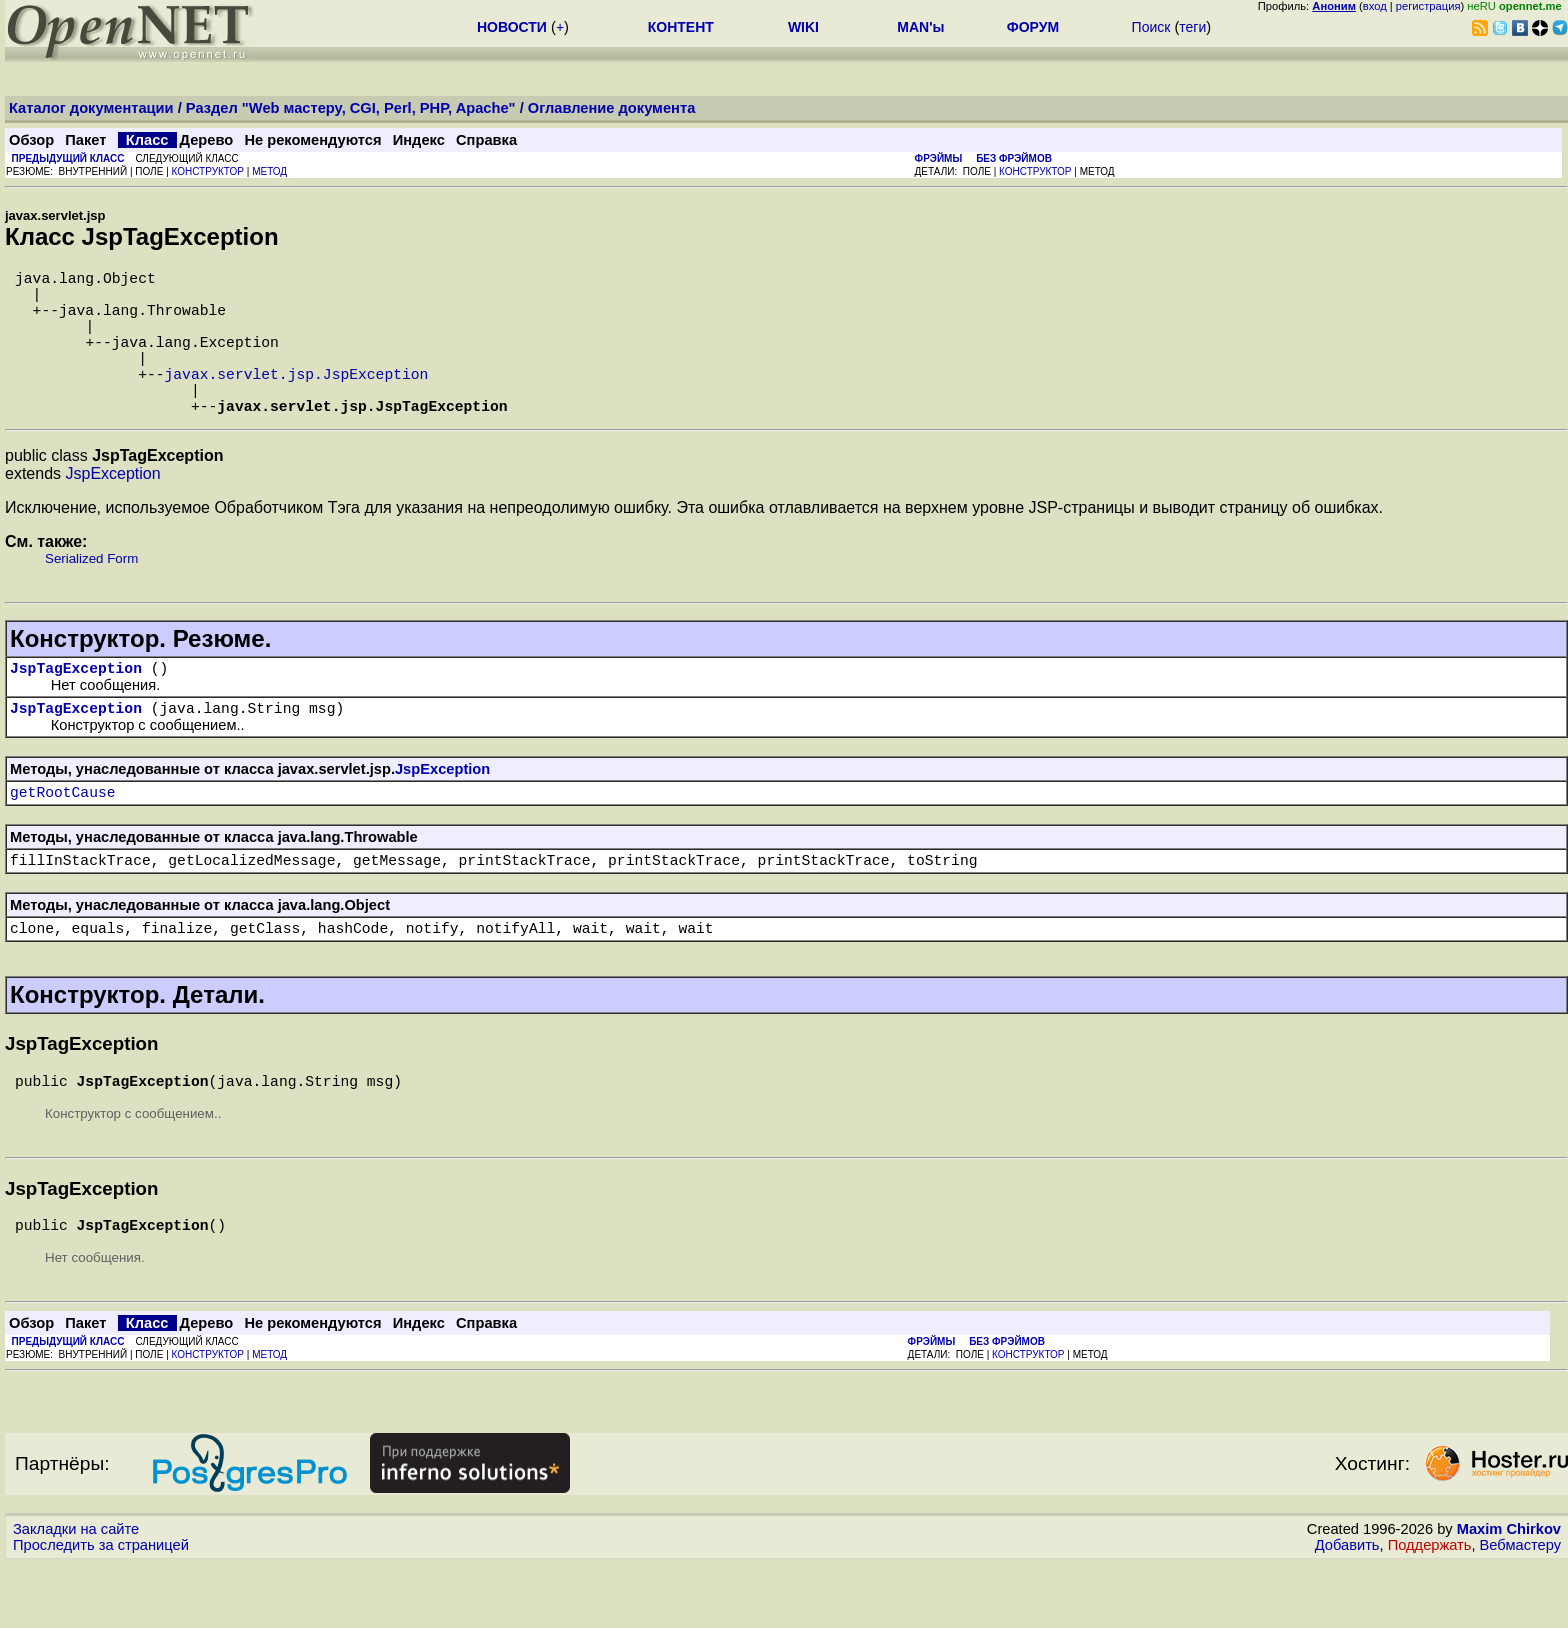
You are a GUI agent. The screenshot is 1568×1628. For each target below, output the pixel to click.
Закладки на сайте (76, 1593)
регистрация (1428, 6)
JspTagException (76, 707)
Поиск (1151, 27)
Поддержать (1430, 1609)
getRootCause (63, 839)
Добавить (1347, 1609)
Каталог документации (91, 108)
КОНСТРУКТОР (208, 171)
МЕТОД (269, 171)
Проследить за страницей (101, 1609)
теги (1192, 27)
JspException (112, 509)
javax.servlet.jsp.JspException (297, 401)
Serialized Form (91, 594)
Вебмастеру (1520, 1609)
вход (1375, 6)
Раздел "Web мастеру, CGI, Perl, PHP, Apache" (351, 108)
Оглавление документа (612, 108)
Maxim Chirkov (1509, 1593)
